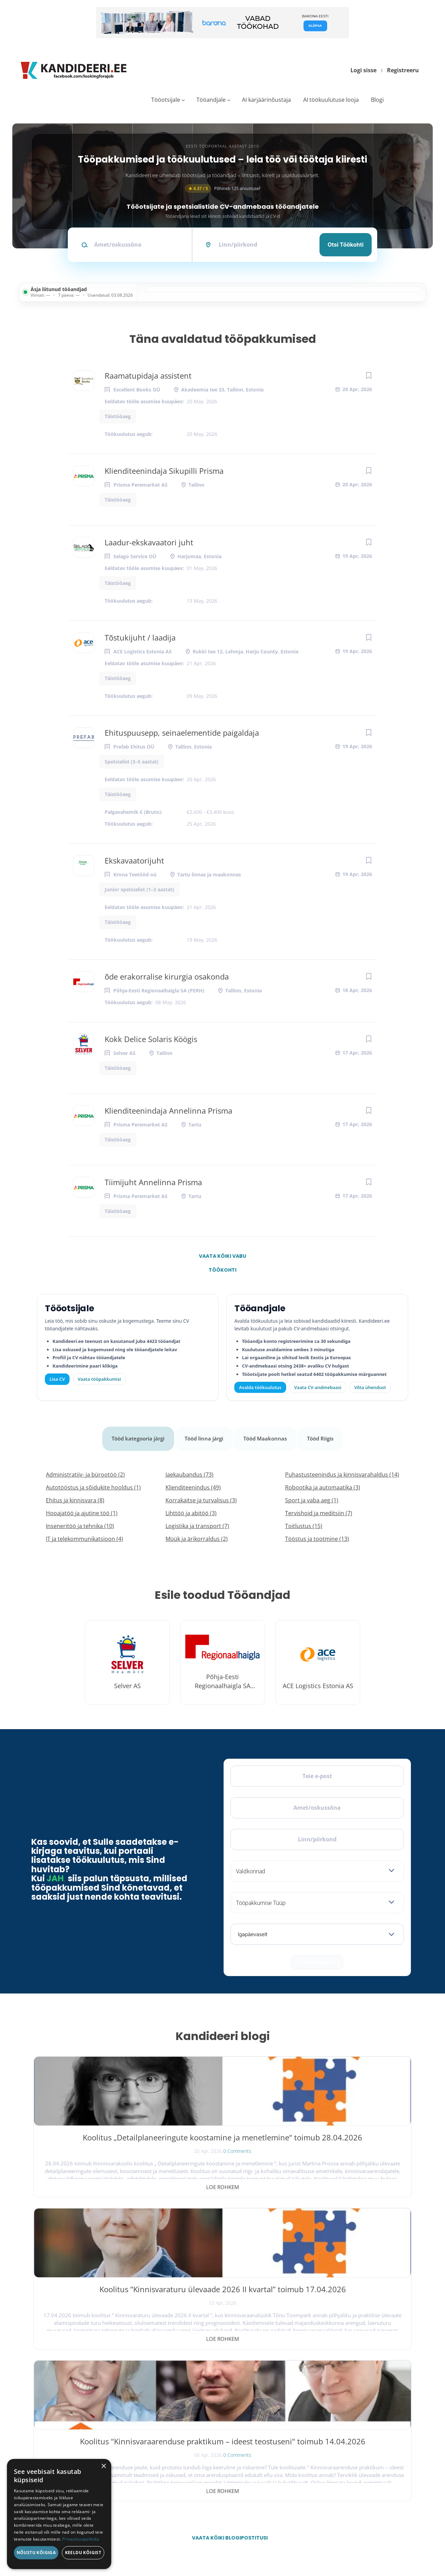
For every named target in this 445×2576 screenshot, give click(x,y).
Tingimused (347, 2540)
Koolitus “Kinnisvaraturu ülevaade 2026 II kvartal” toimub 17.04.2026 (222, 2138)
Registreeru (403, 70)
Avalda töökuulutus (260, 1387)
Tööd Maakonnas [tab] (268, 1434)
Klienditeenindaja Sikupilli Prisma (164, 470)
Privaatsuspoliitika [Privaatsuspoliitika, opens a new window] (80, 2539)
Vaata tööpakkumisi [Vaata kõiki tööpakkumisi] (99, 1379)
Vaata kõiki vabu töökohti (222, 1258)
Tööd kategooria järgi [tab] (134, 1434)
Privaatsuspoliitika (319, 2474)
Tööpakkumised (317, 2397)
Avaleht (311, 2382)
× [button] (103, 2466)
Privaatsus (321, 2540)
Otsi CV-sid (196, 2397)
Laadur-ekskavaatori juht (149, 542)
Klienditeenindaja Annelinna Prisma (168, 1110)
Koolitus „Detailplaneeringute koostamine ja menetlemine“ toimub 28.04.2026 (94, 2138)
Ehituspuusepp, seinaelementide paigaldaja (182, 732)
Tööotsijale (165, 99)
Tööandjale (211, 99)
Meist (309, 2428)
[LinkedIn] (97, 2404)
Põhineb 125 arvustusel (222, 188)
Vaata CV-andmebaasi (317, 1387)
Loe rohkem (95, 2177)
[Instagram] (79, 2404)
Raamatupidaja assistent (148, 375)
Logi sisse (363, 70)
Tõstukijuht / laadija (140, 637)
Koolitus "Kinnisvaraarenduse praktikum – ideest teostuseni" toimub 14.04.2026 (350, 2143)
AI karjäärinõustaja (266, 99)
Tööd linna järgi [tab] (204, 1434)
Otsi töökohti (345, 244)
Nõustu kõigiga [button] (36, 2553)
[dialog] (59, 2514)
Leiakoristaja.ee (49, 2426)
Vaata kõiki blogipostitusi (227, 2224)
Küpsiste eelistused (387, 2540)
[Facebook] (43, 2404)
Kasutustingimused (320, 2458)
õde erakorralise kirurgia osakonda (167, 976)
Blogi (377, 99)
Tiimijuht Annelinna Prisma (153, 1182)
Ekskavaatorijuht (134, 860)
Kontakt (311, 2443)
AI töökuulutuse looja (331, 99)
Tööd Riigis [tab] (325, 1434)
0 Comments (110, 2162)
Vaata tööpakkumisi (203, 2471)
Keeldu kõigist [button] (83, 2553)
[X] (61, 2404)
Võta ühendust (370, 1387)
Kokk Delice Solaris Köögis (151, 1039)
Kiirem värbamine (201, 2412)
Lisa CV (57, 1379)
